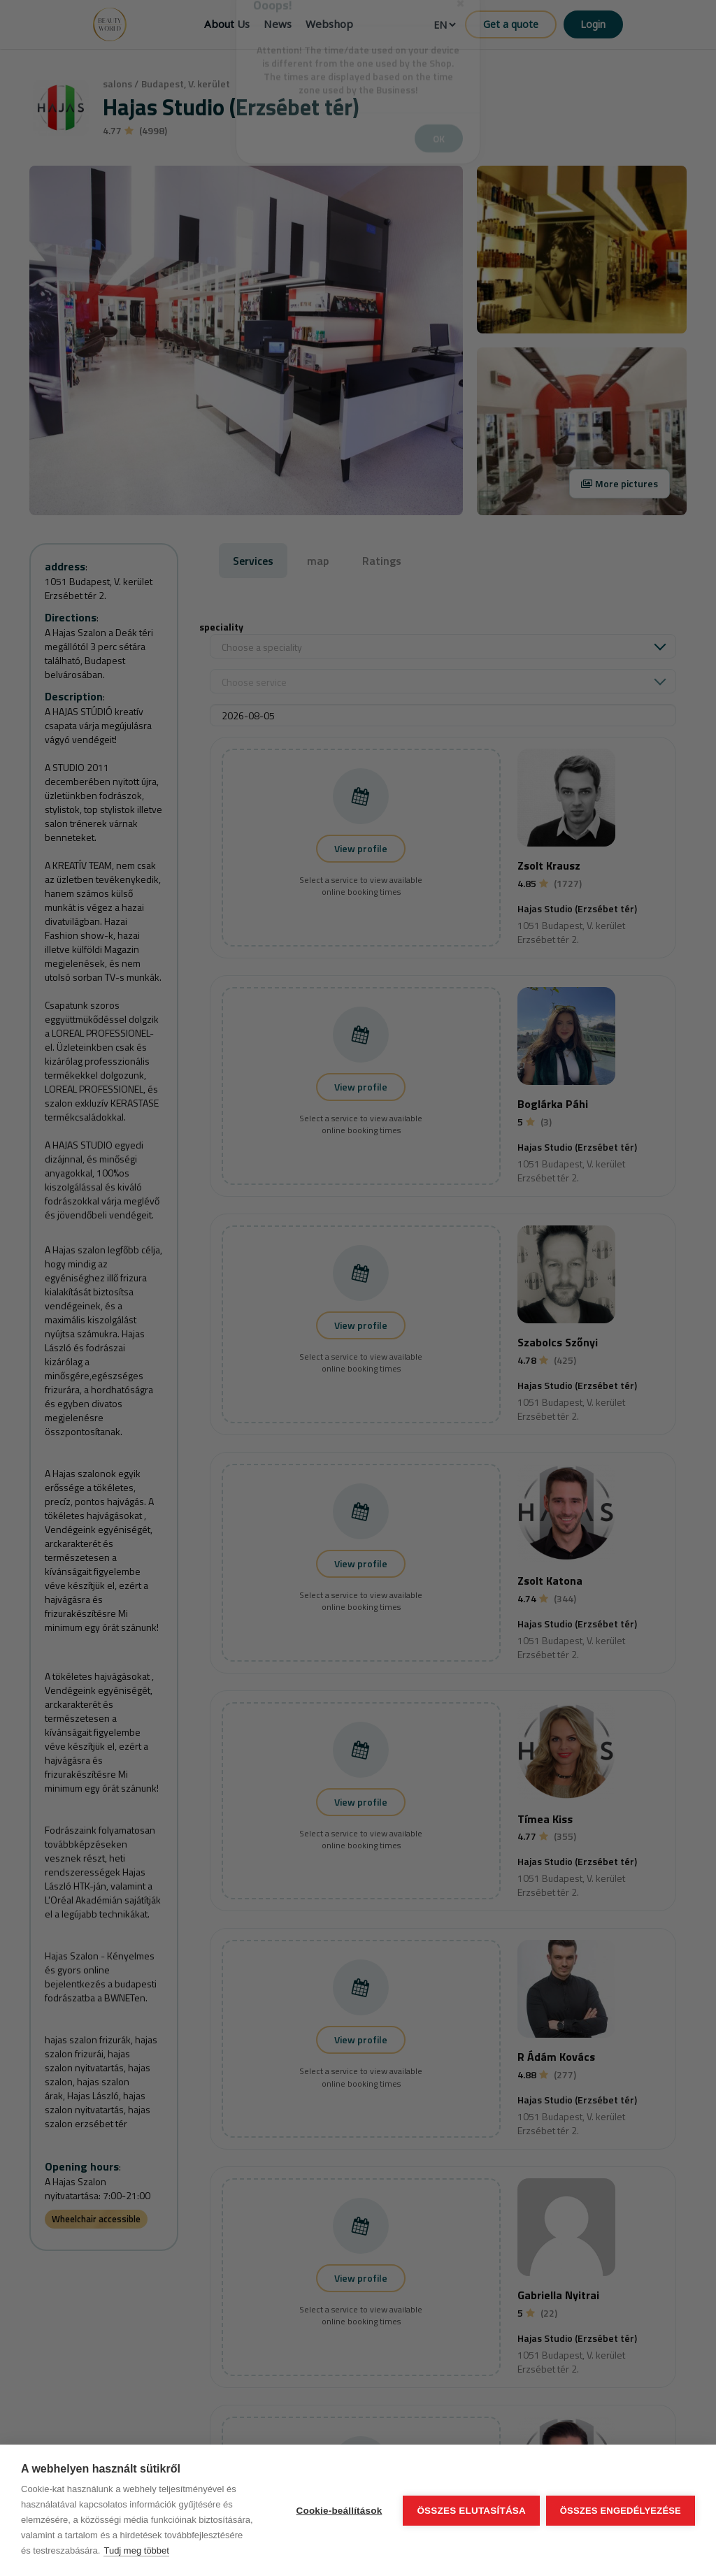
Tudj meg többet (136, 2550)
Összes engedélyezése (620, 2510)
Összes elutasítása (470, 2510)
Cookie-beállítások (338, 2510)
